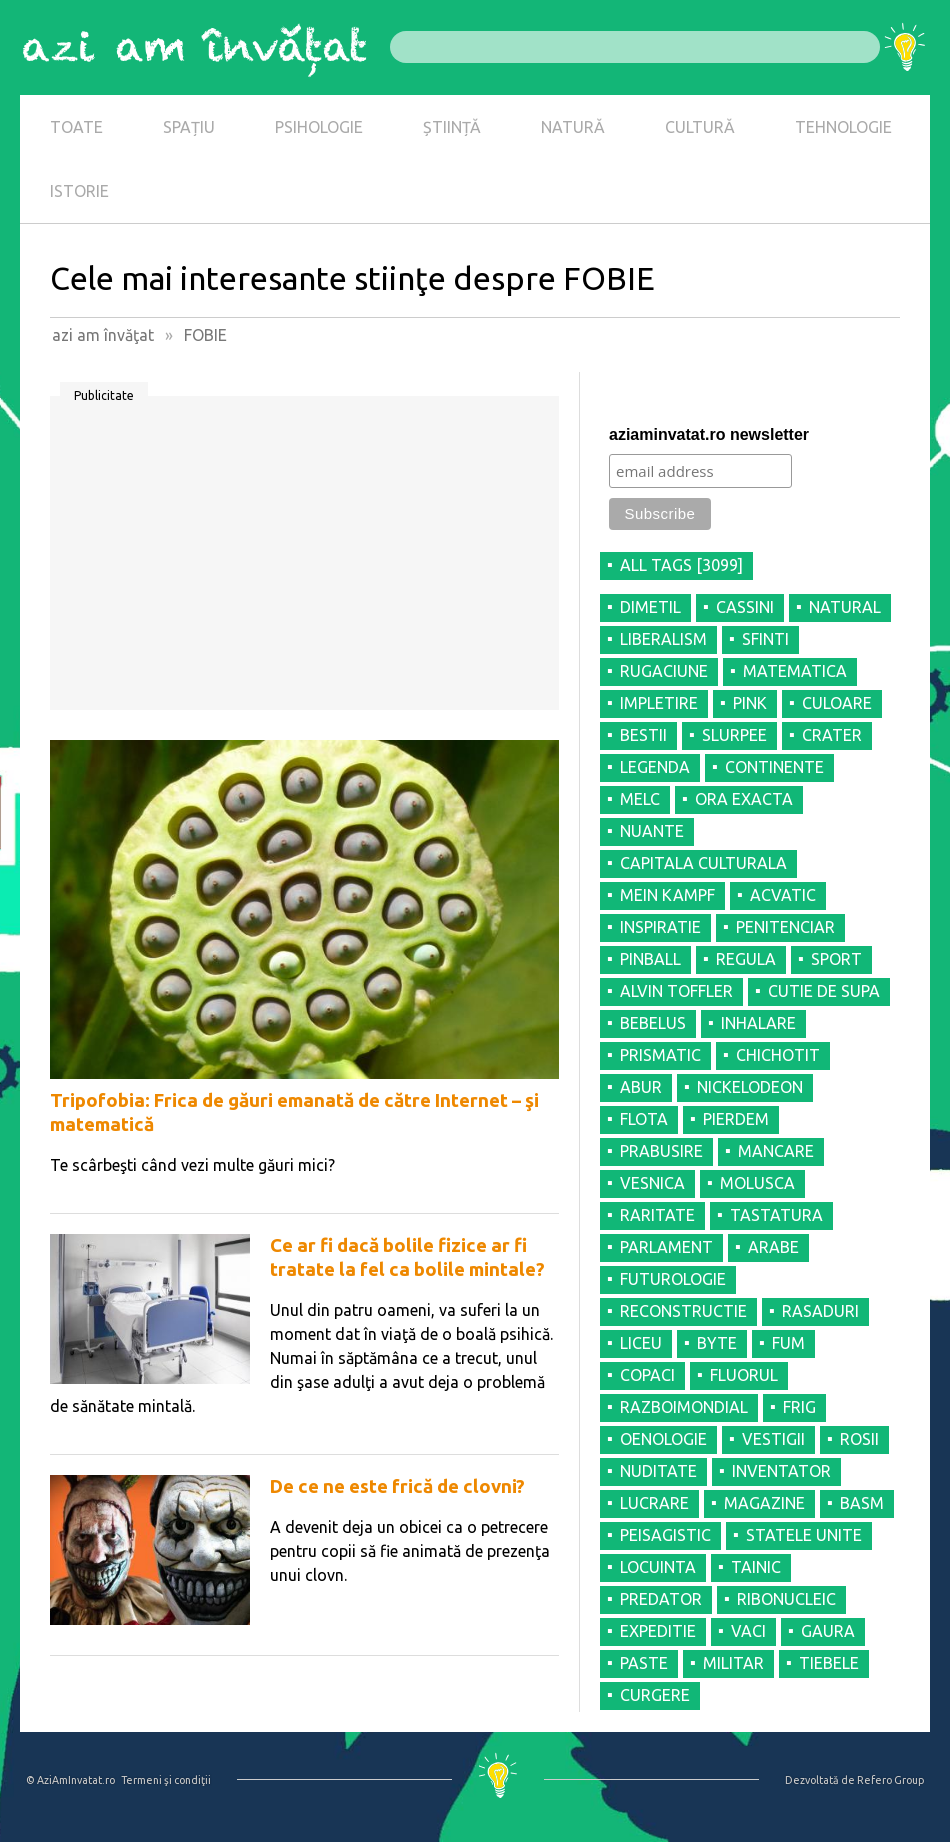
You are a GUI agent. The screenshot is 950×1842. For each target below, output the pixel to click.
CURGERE (655, 1695)
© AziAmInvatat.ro (70, 1780)
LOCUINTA (658, 1567)
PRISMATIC (660, 1055)
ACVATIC (783, 895)
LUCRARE (654, 1503)
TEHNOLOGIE (843, 127)
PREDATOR (661, 1599)
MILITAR (733, 1663)
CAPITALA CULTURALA (703, 863)
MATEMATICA (795, 671)
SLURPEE (734, 735)
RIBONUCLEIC (786, 1599)
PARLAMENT (666, 1247)
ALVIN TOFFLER (676, 991)
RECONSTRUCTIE (683, 1311)
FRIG (799, 1407)
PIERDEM (736, 1119)
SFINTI (765, 639)
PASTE (644, 1663)
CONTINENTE (774, 767)
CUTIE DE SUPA (824, 991)
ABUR (641, 1087)
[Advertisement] (304, 560)
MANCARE (776, 1151)
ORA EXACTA (744, 799)
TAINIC (756, 1567)
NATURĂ (573, 127)
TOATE (76, 127)
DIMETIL (650, 607)
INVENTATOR (781, 1471)
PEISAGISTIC (665, 1535)
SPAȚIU (189, 127)
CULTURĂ (700, 127)
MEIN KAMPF (667, 895)
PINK (750, 703)
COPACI (647, 1375)
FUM (788, 1343)
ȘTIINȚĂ (452, 127)
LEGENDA (655, 767)
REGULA (746, 959)
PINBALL (650, 959)
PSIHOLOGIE (319, 127)
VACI (748, 1631)
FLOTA (644, 1119)
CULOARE (837, 703)
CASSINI (745, 607)
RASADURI (820, 1311)
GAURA (828, 1631)
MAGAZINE (764, 1503)
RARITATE (657, 1215)
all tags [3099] (681, 565)
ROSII (859, 1439)
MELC (640, 799)
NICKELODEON (750, 1087)
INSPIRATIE (660, 927)
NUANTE (652, 831)
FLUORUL (744, 1375)
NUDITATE (658, 1471)
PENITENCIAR (785, 927)
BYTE (717, 1343)
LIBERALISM (663, 639)
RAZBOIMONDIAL (684, 1407)
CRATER (832, 735)
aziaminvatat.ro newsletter (709, 434)
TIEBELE (829, 1663)
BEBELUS (653, 1023)
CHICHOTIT (778, 1055)
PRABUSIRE (661, 1151)
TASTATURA (776, 1215)
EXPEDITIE (658, 1631)
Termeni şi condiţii (166, 1780)
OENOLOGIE (663, 1439)
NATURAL (845, 607)
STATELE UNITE (804, 1535)
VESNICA (652, 1183)
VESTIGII (773, 1439)
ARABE (773, 1247)
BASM (862, 1503)
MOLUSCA (757, 1183)
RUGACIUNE (664, 671)
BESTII (643, 735)
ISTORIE (79, 191)
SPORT (836, 959)
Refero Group (890, 1780)
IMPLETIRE (659, 703)
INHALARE (758, 1023)
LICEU (641, 1343)
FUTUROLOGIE (673, 1279)
